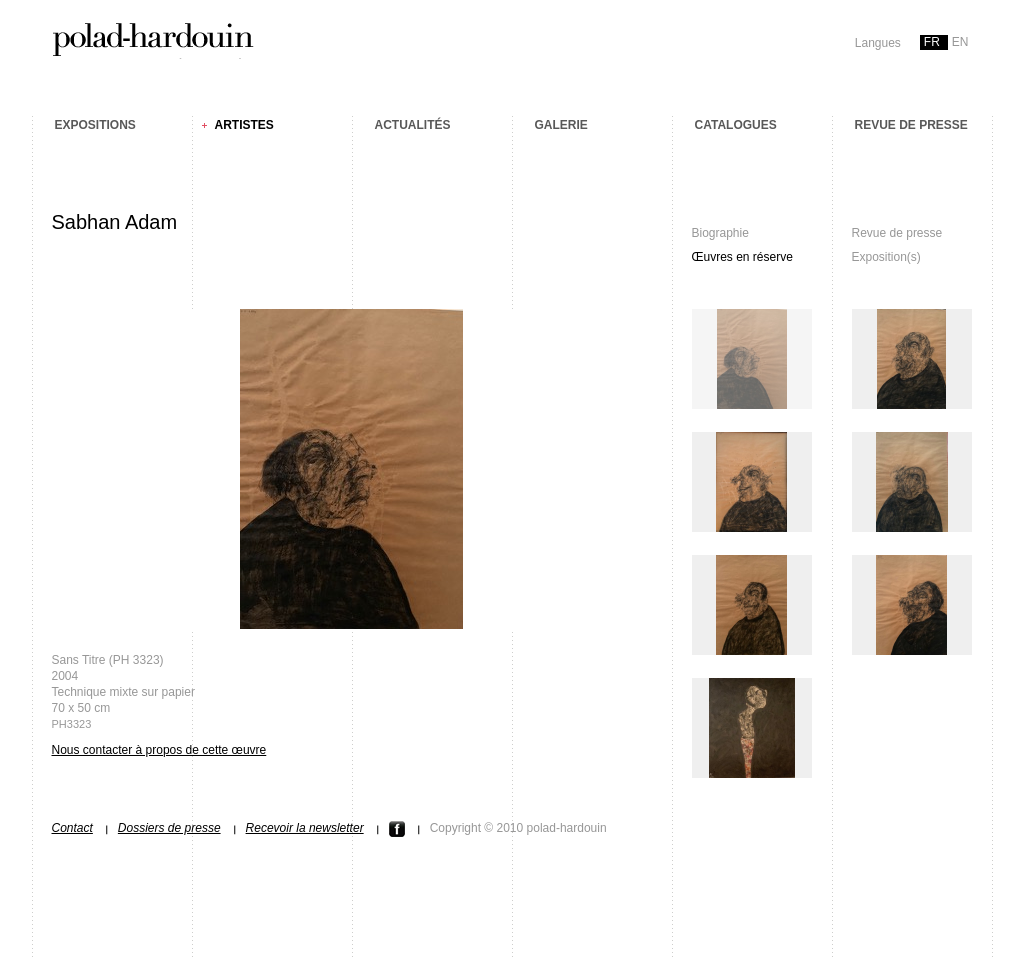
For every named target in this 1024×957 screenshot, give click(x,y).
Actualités (413, 125)
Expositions (95, 125)
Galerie (561, 125)
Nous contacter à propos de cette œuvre (159, 750)
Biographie (720, 233)
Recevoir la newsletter (305, 828)
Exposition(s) (886, 257)
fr (932, 42)
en (960, 42)
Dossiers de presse (169, 828)
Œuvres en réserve (742, 257)
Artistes (244, 125)
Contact (72, 828)
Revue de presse (911, 125)
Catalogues (736, 125)
